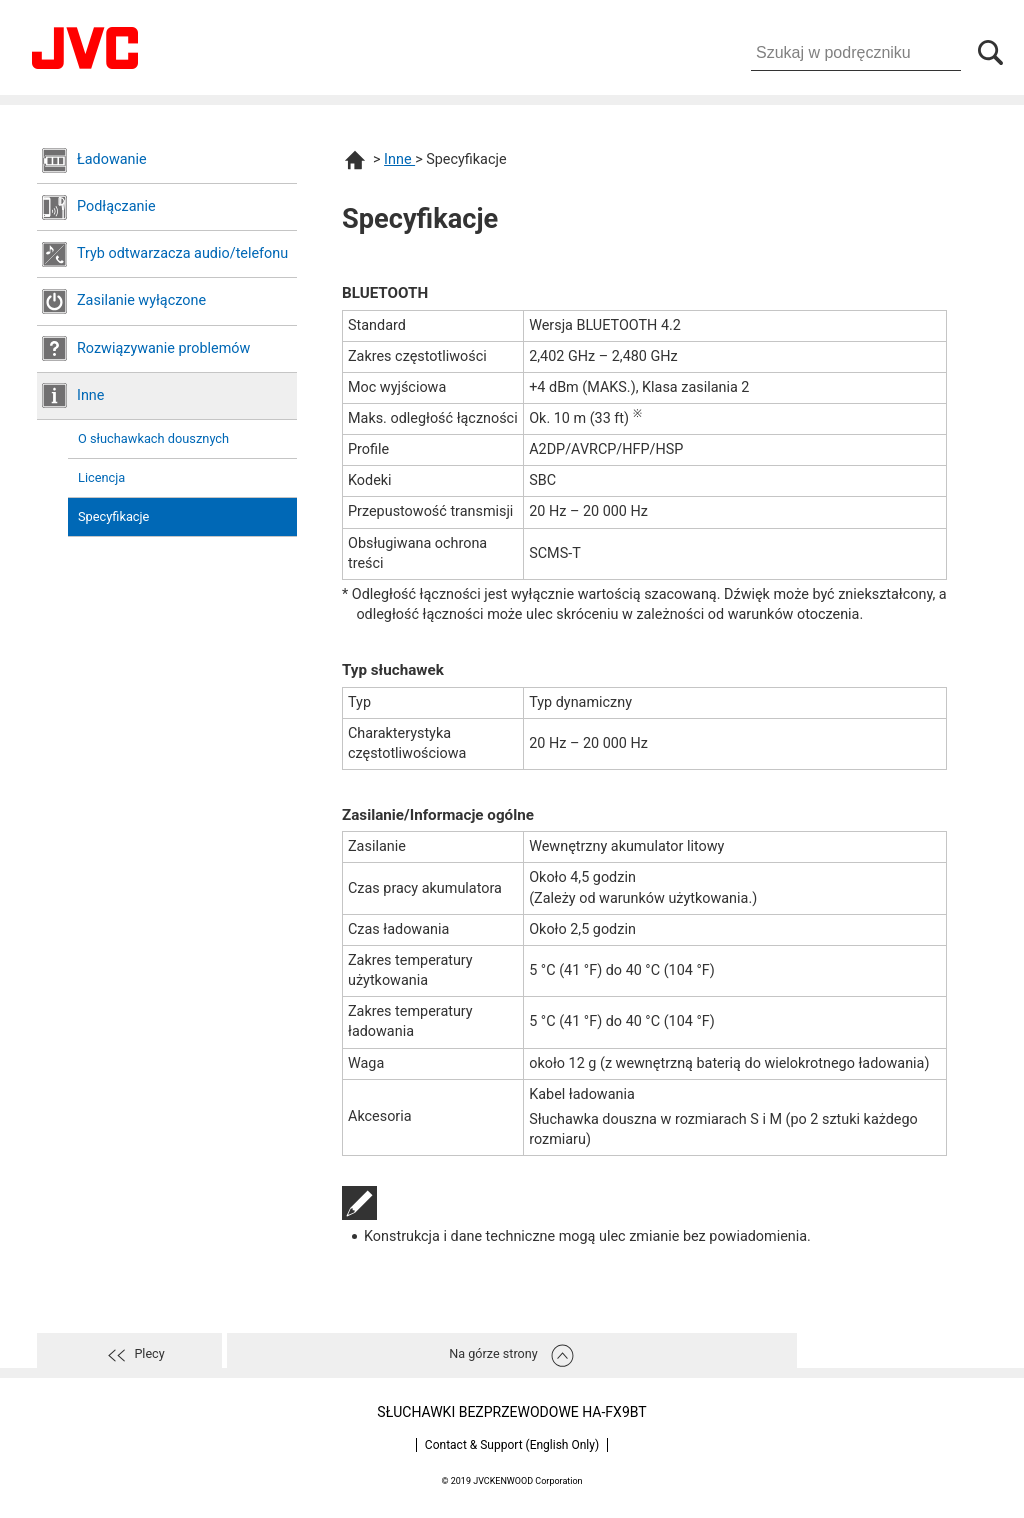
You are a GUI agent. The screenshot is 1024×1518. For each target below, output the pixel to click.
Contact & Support (512, 1445)
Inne (90, 395)
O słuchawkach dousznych (153, 438)
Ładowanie (112, 159)
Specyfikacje (113, 516)
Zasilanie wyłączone (141, 300)
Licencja (101, 477)
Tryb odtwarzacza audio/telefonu (182, 253)
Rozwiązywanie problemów (163, 348)
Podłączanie (116, 206)
